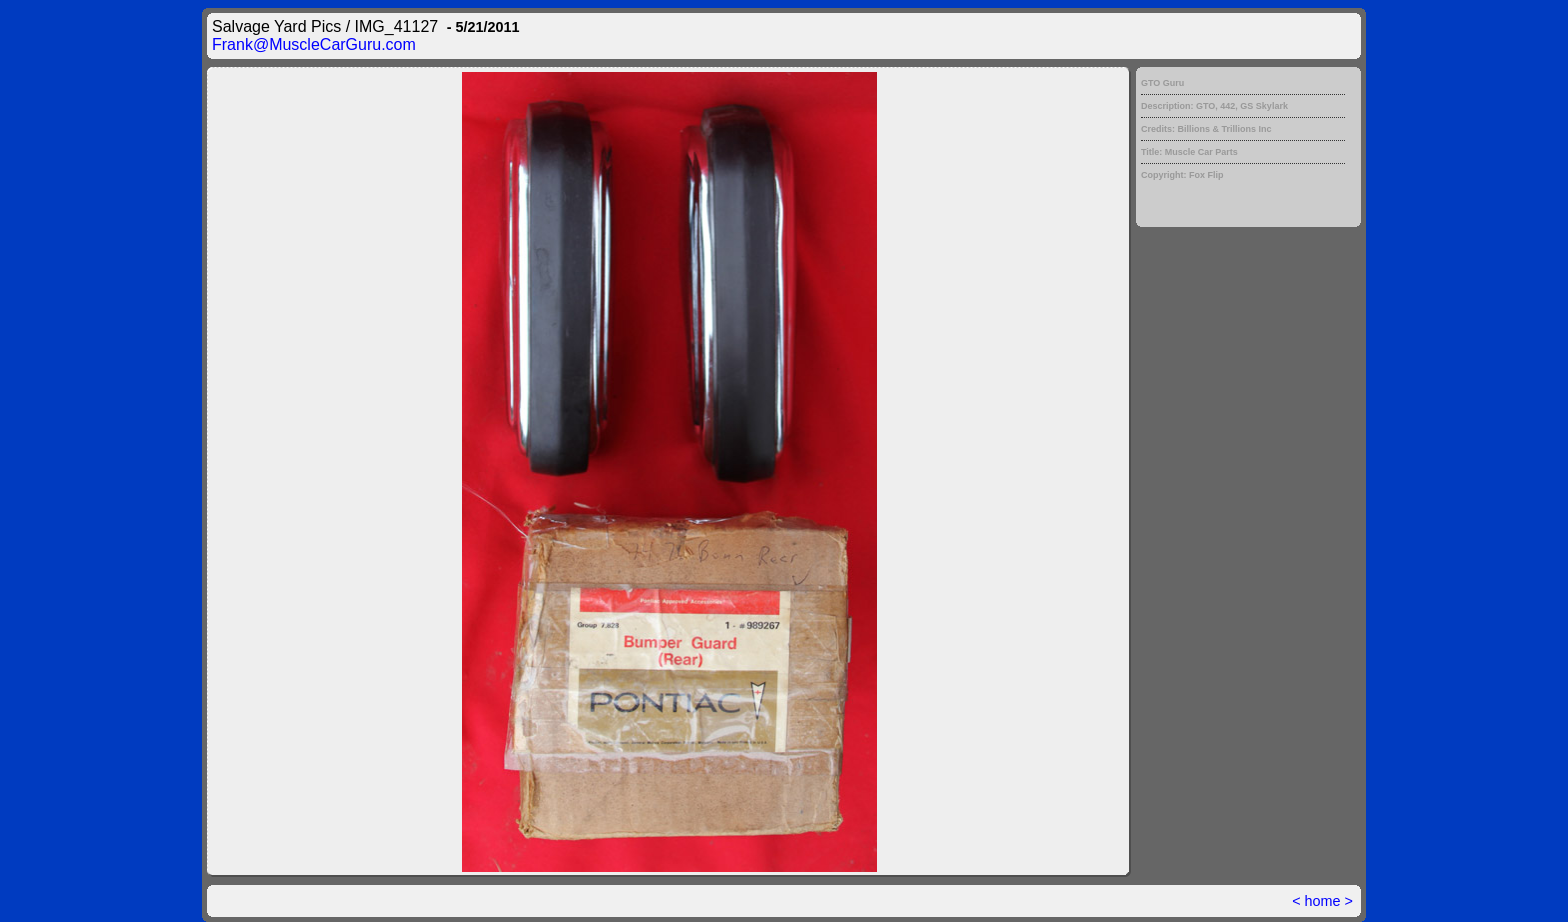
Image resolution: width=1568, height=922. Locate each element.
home (1323, 901)
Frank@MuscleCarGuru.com (314, 44)
